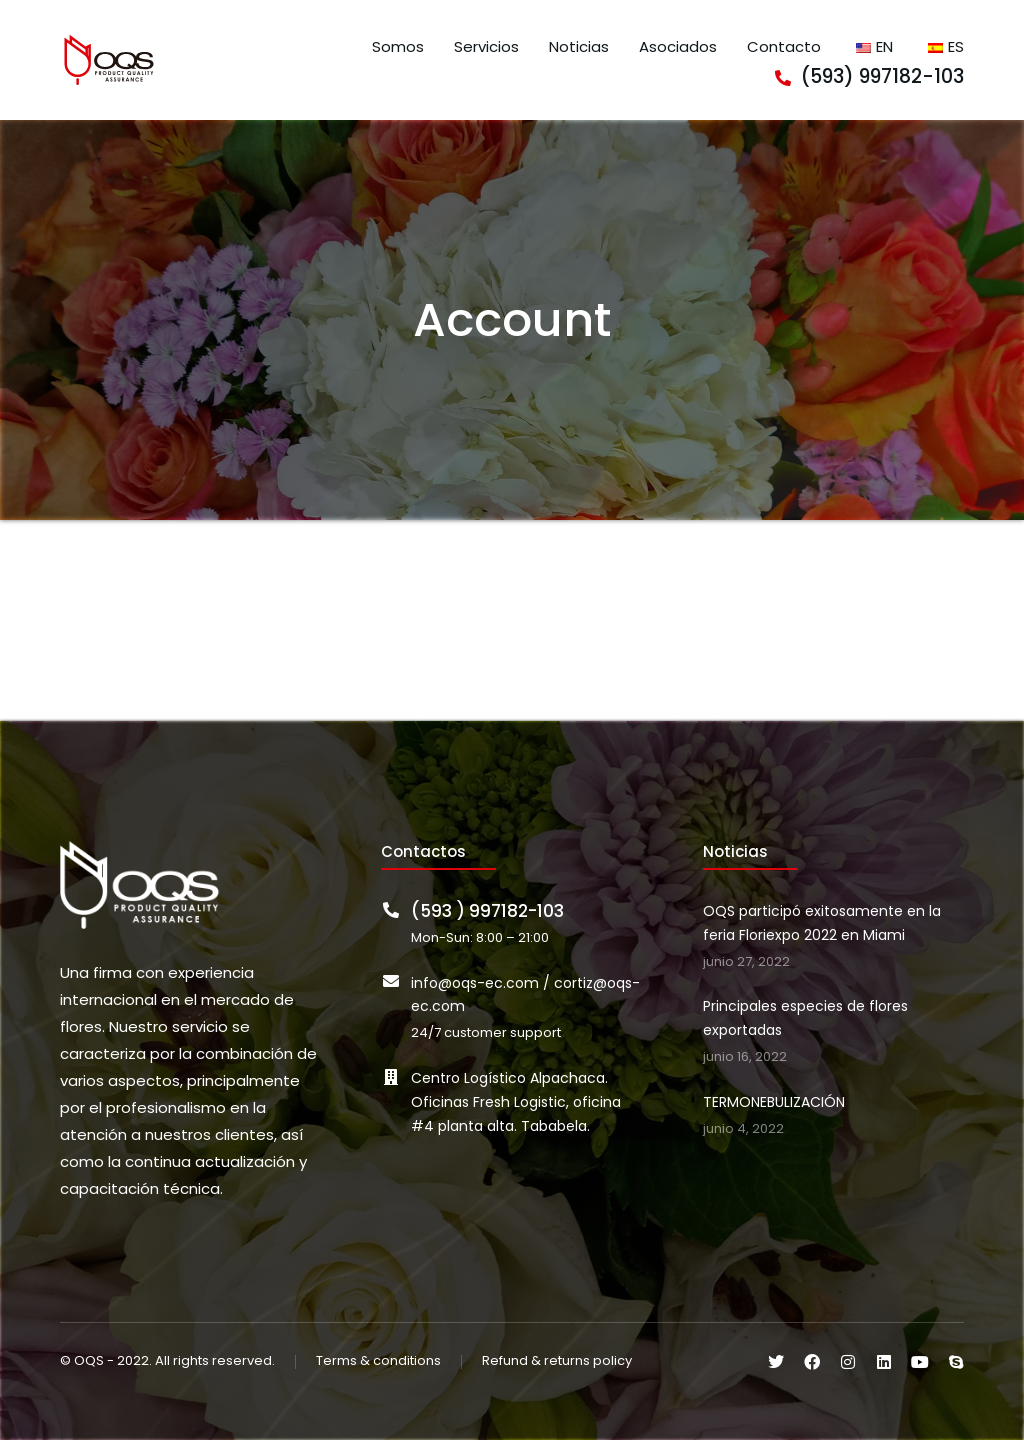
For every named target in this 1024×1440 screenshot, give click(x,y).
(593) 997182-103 (882, 76)
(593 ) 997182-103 (487, 911)
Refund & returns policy (557, 1361)
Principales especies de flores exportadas (805, 1018)
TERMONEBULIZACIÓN (774, 1102)
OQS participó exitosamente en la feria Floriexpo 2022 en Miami (822, 923)
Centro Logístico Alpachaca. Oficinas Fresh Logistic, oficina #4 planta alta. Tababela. (516, 1102)
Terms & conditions (378, 1361)
